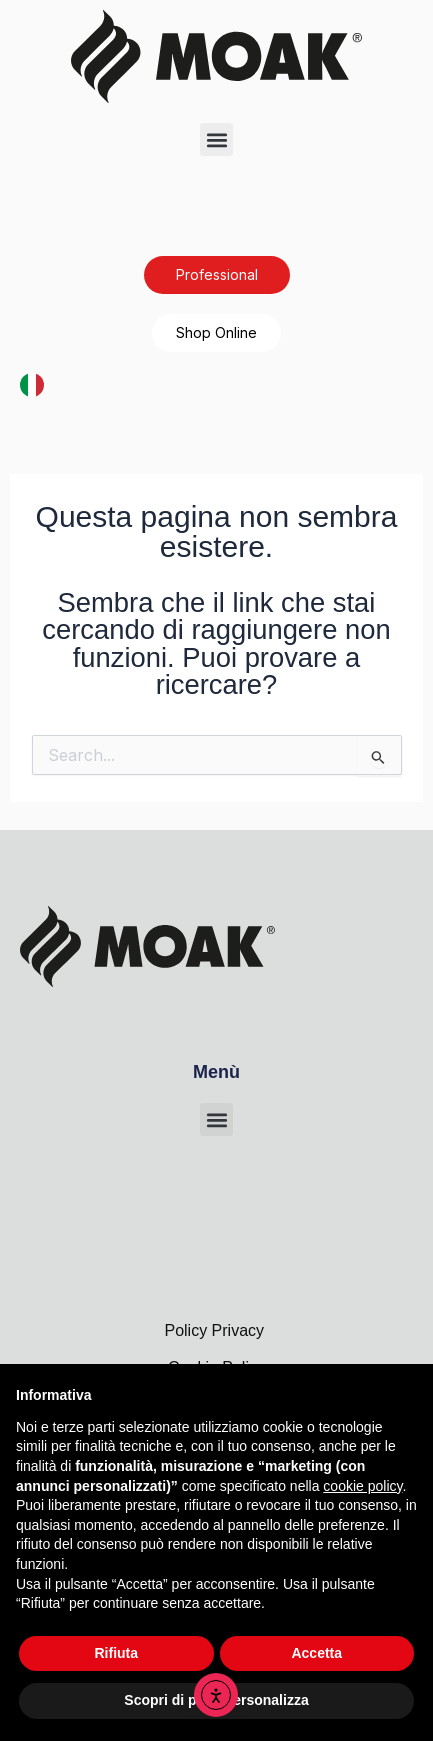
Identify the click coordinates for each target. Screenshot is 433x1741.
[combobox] (32, 384)
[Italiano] (32, 383)
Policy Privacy (216, 1330)
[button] (216, 139)
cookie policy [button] (362, 1486)
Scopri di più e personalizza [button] (216, 1700)
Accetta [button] (316, 1653)
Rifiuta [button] (116, 1653)
